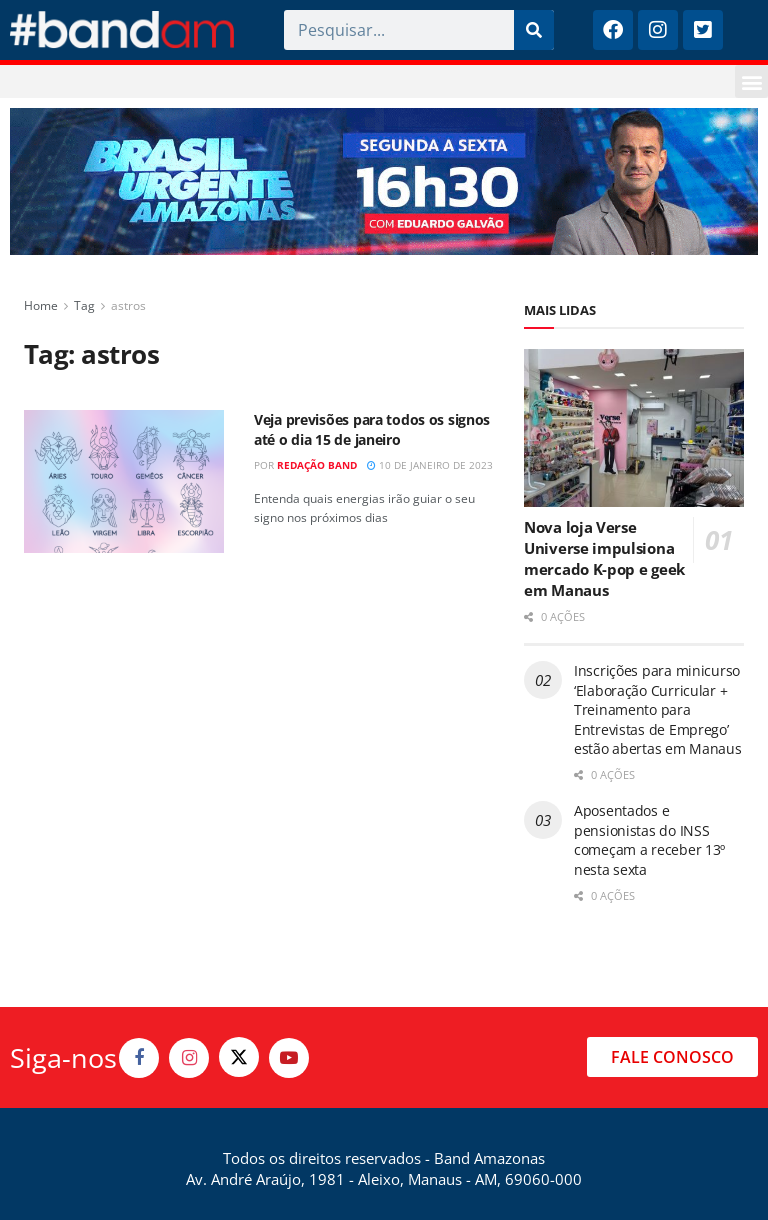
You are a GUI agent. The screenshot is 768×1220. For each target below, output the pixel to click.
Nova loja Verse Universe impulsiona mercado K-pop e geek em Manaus (604, 558)
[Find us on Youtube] (289, 1058)
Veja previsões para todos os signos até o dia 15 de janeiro (372, 429)
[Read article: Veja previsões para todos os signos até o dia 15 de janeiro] (124, 481)
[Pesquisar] (534, 30)
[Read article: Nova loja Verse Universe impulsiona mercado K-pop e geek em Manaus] (634, 427)
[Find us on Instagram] (189, 1058)
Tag (84, 305)
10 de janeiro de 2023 (430, 465)
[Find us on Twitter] (239, 1057)
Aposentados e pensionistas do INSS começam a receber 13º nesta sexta (649, 840)
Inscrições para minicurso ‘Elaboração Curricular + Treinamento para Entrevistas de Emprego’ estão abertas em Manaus (658, 709)
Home (41, 305)
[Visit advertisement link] (384, 181)
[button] (751, 81)
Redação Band (317, 465)
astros (128, 305)
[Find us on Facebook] (139, 1058)
